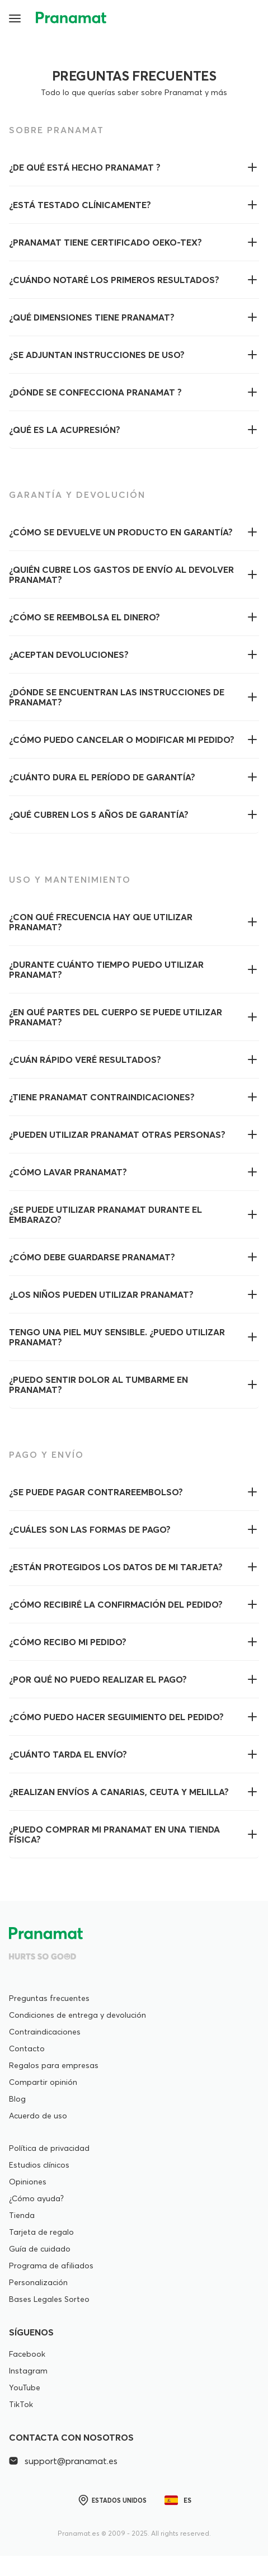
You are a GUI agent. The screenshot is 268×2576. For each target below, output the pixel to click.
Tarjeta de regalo (41, 2232)
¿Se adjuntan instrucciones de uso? (97, 354)
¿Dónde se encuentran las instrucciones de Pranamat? (116, 697)
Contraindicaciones (45, 2032)
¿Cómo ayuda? (36, 2198)
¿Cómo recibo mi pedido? (67, 1641)
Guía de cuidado (39, 2249)
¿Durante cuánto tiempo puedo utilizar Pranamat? (106, 969)
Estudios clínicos (39, 2165)
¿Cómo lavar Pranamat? (68, 1172)
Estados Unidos (112, 2500)
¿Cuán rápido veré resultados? (85, 1059)
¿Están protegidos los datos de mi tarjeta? (116, 1566)
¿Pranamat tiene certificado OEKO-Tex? (105, 242)
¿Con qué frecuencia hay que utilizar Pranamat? (100, 922)
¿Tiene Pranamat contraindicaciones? (102, 1097)
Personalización (38, 2282)
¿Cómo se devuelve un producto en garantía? (121, 532)
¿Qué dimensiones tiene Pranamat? (92, 317)
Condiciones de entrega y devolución (77, 2015)
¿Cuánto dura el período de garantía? (102, 777)
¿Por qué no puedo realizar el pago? (98, 1679)
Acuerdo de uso (38, 2116)
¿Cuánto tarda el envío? (68, 1754)
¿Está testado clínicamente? (80, 204)
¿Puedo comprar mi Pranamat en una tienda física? (114, 1834)
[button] (15, 18)
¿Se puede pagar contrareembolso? (96, 1491)
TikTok (21, 2404)
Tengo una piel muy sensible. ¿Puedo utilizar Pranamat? (117, 1337)
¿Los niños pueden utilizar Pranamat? (101, 1294)
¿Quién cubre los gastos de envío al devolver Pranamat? (121, 574)
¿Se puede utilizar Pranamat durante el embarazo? (105, 1214)
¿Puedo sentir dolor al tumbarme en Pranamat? (98, 1384)
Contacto (27, 2048)
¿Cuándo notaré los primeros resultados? (114, 279)
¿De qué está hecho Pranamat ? (85, 167)
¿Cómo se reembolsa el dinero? (84, 617)
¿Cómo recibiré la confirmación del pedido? (116, 1604)
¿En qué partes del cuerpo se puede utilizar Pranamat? (115, 1017)
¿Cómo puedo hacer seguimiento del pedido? (116, 1716)
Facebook (27, 2354)
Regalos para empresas (53, 2065)
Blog (17, 2099)
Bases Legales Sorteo (49, 2299)
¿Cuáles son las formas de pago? (90, 1529)
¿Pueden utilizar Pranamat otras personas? (117, 1134)
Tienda (22, 2215)
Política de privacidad (49, 2148)
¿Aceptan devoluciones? (69, 654)
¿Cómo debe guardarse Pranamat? (92, 1257)
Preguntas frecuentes (49, 1998)
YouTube (24, 2387)
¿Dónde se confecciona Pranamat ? (95, 392)
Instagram (28, 2371)
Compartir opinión (43, 2082)
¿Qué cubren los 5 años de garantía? (99, 814)
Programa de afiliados (51, 2266)
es (177, 2500)
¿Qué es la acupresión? (64, 429)
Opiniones (27, 2182)
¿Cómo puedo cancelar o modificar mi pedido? (121, 739)
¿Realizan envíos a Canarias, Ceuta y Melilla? (119, 1791)
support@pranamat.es (63, 2460)
